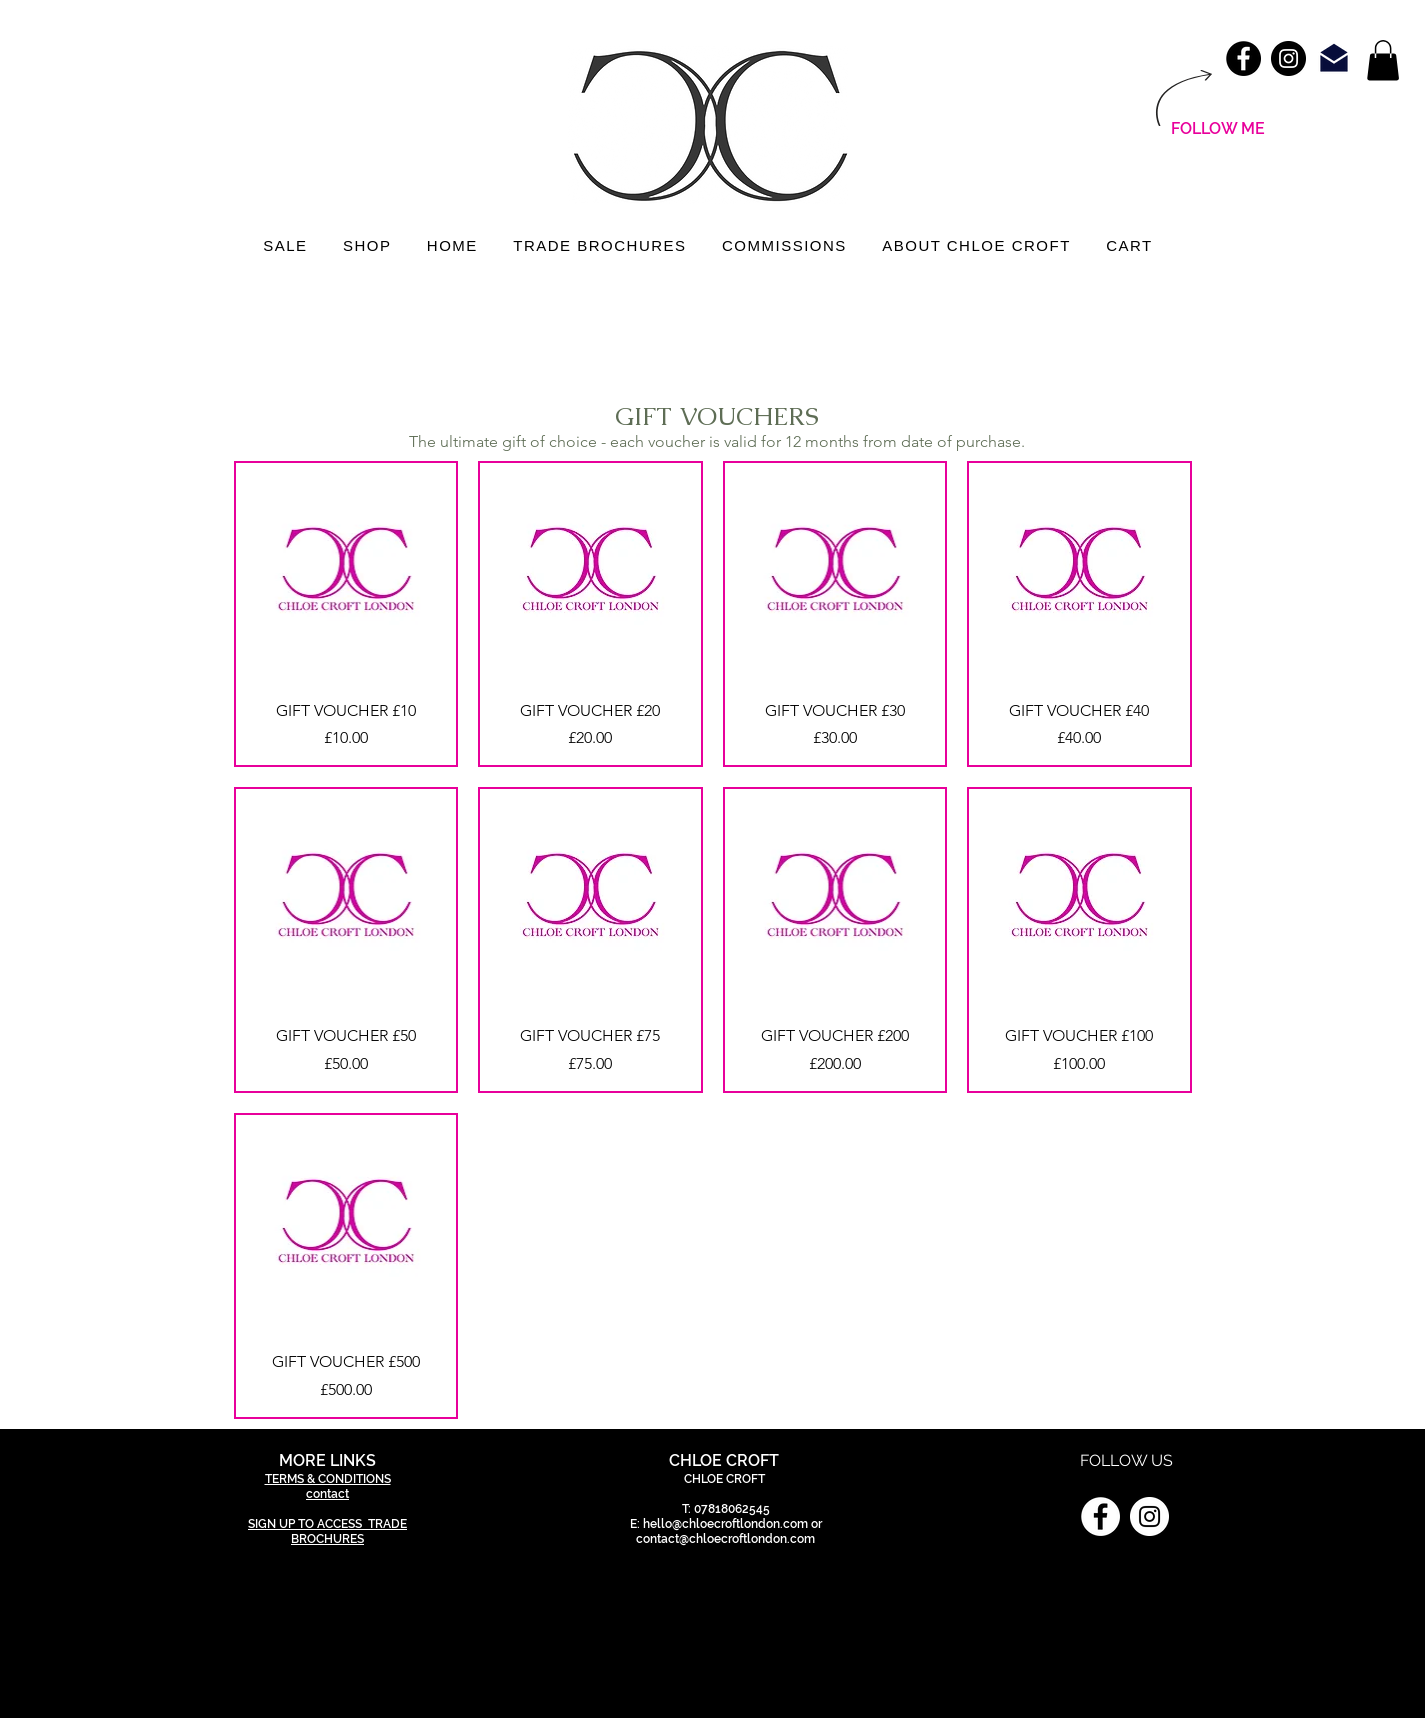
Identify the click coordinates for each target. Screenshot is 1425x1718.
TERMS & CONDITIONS (328, 1479)
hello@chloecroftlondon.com (725, 1524)
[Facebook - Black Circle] (1243, 58)
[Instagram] (1149, 1516)
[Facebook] (1100, 1516)
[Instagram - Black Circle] (1288, 58)
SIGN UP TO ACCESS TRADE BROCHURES (327, 1531)
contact (327, 1494)
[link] (1383, 60)
